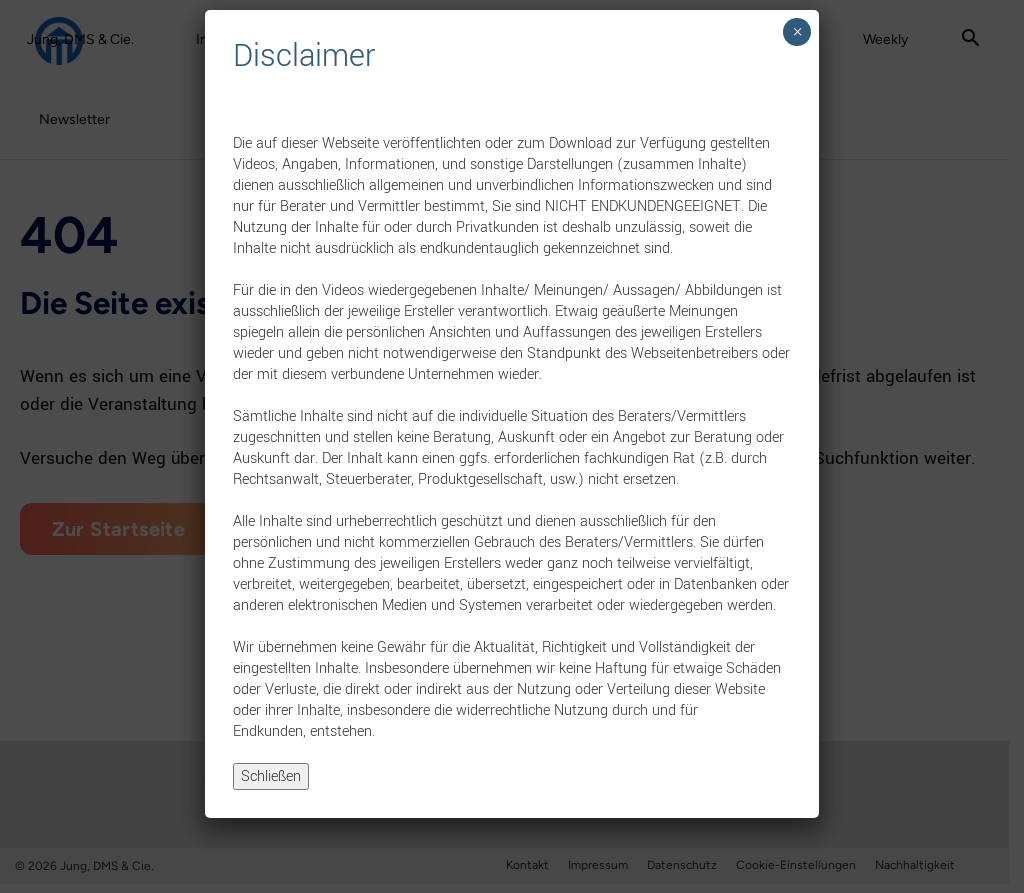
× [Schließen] (797, 32)
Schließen (271, 776)
